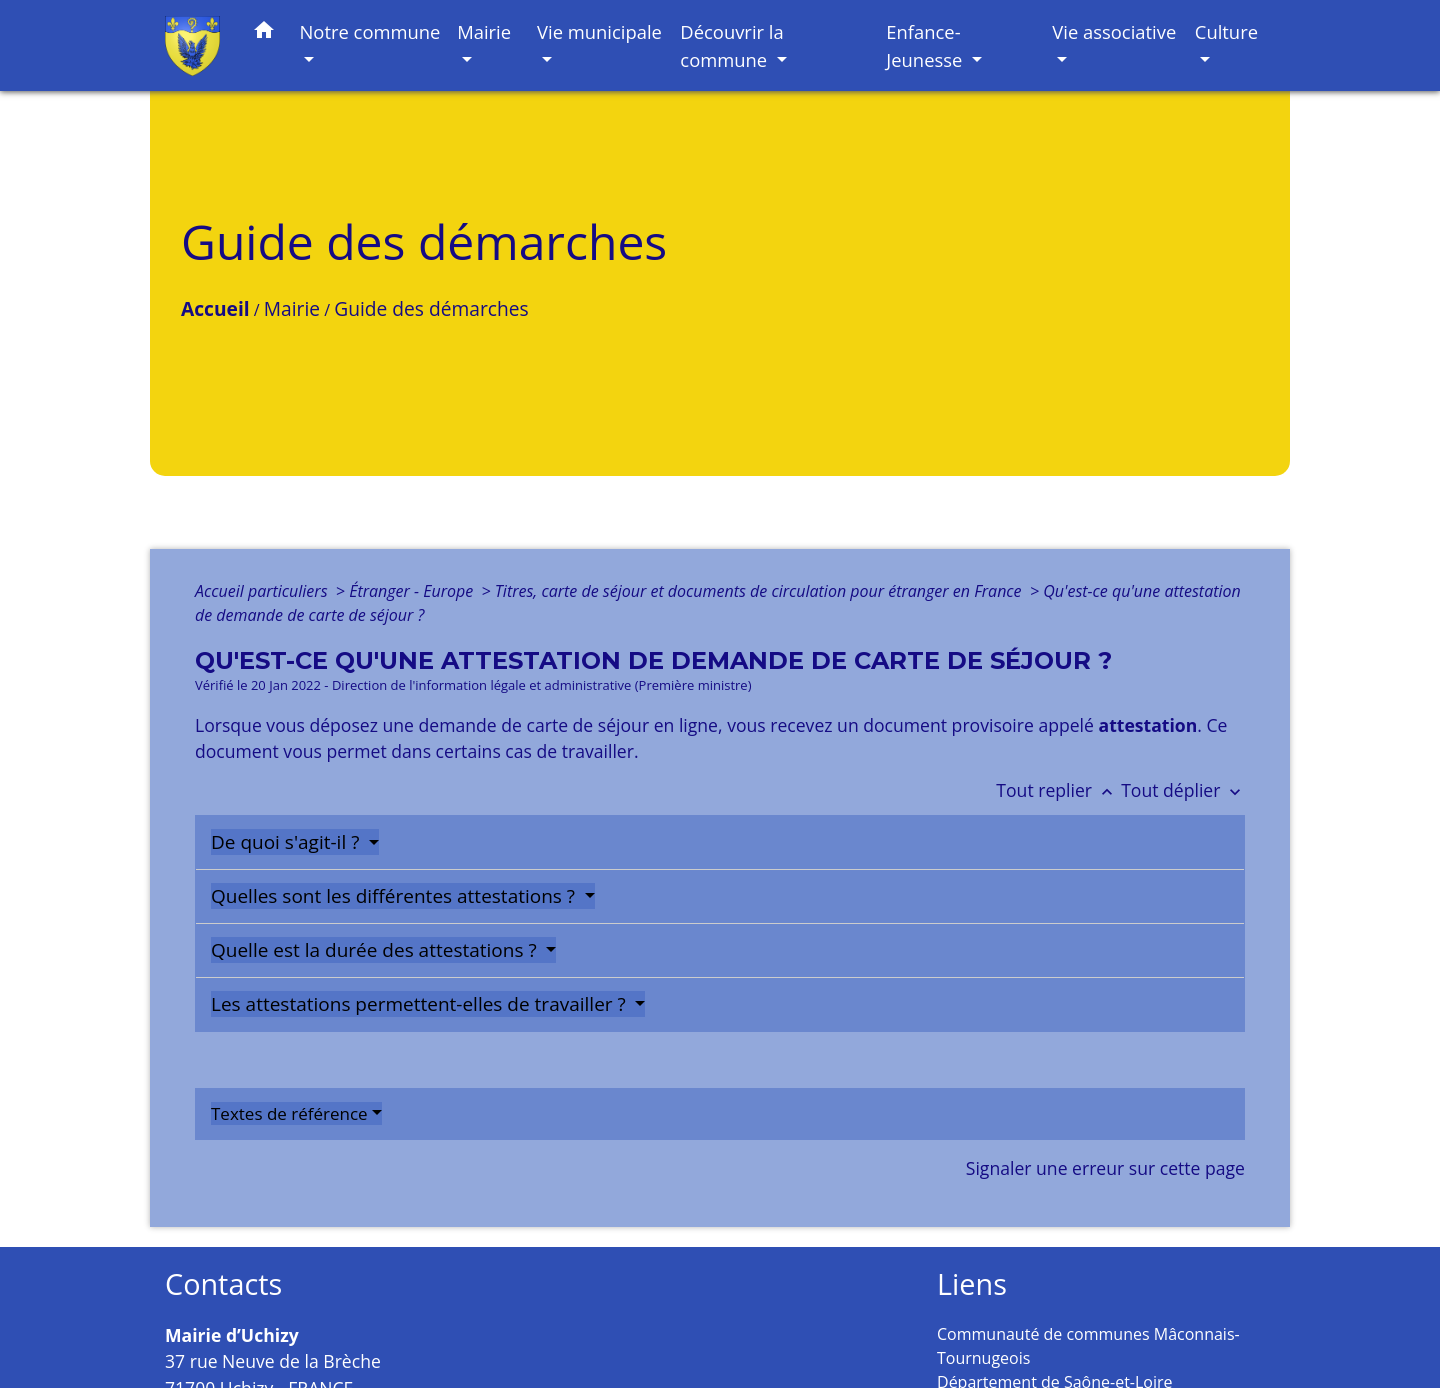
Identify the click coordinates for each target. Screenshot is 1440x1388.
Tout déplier (1183, 790)
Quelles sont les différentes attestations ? (395, 896)
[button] (264, 33)
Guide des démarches (431, 308)
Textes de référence (289, 1113)
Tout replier (1058, 790)
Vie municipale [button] (599, 31)
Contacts (223, 1284)
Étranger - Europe (413, 591)
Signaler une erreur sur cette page (1105, 1168)
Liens (972, 1284)
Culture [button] (1226, 31)
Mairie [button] (484, 31)
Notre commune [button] (370, 31)
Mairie (292, 308)
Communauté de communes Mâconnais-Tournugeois (1088, 1346)
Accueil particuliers (263, 591)
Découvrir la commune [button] (731, 45)
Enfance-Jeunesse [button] (926, 45)
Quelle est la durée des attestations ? (376, 950)
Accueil (215, 308)
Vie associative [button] (1114, 31)
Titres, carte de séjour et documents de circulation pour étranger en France (760, 591)
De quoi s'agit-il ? (287, 842)
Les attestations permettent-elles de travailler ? (421, 1004)
